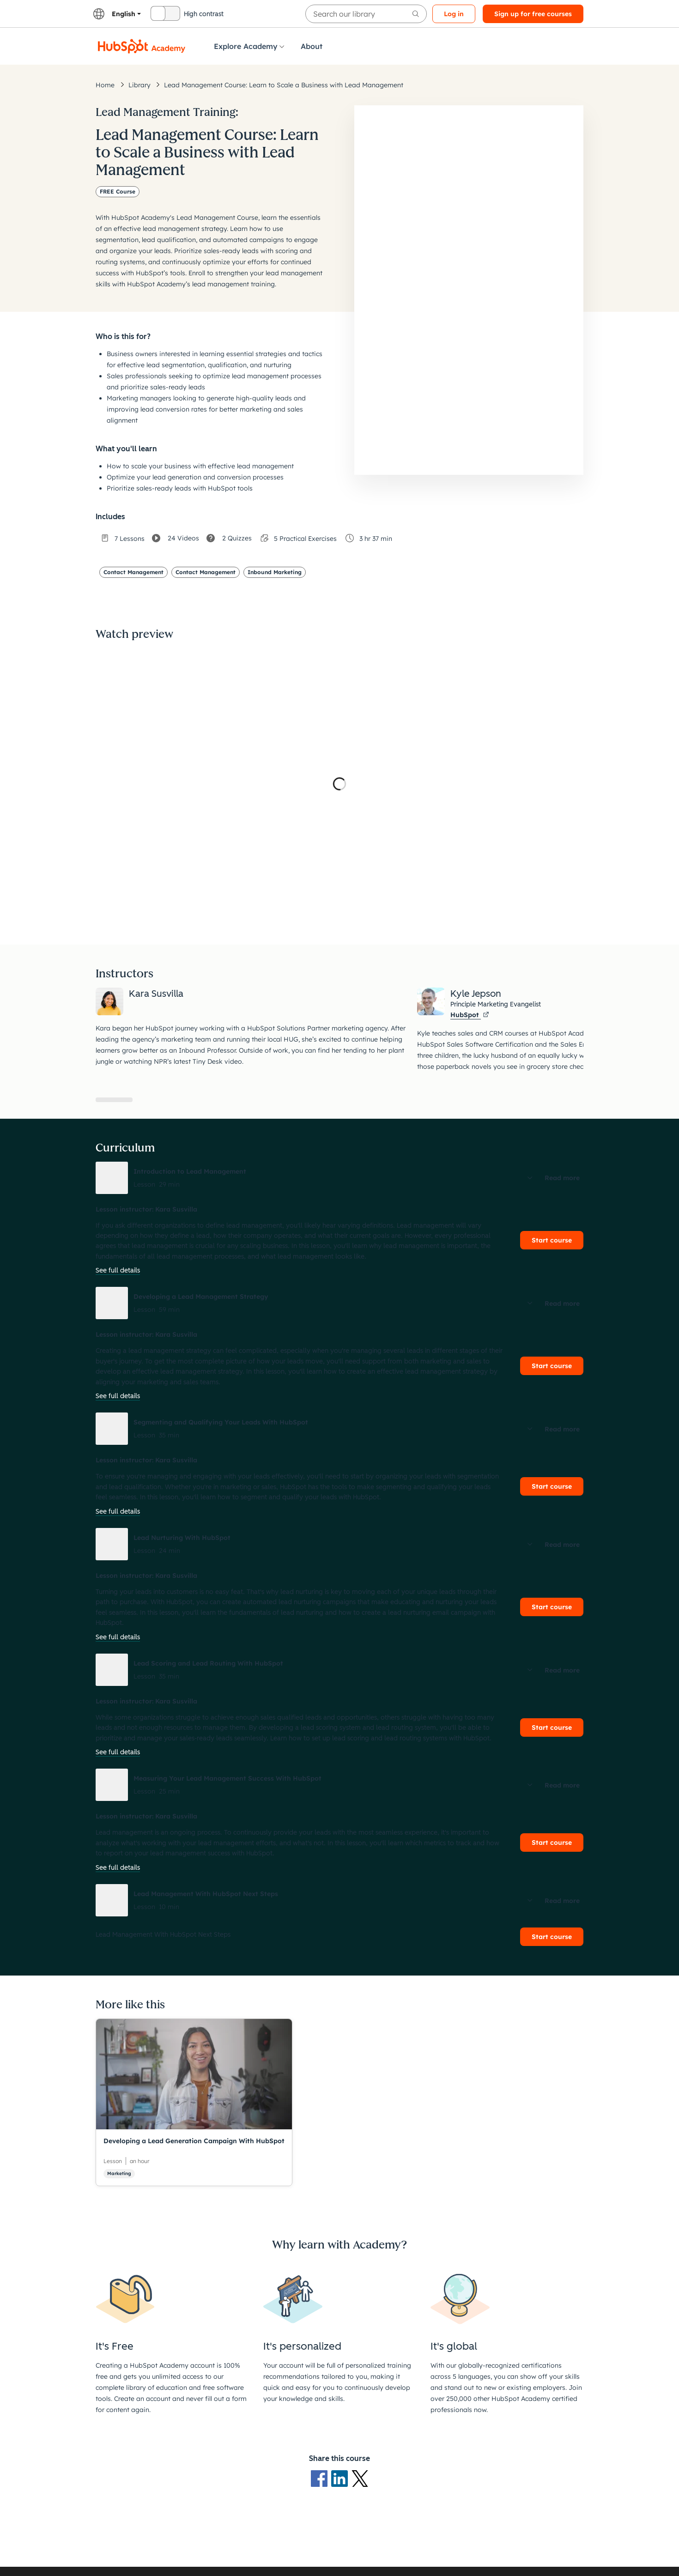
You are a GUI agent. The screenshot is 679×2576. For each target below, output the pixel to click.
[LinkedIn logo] (341, 2477)
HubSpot (469, 1015)
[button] (339, 1178)
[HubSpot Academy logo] (142, 46)
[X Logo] (360, 2477)
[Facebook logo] (321, 2477)
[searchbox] (366, 14)
